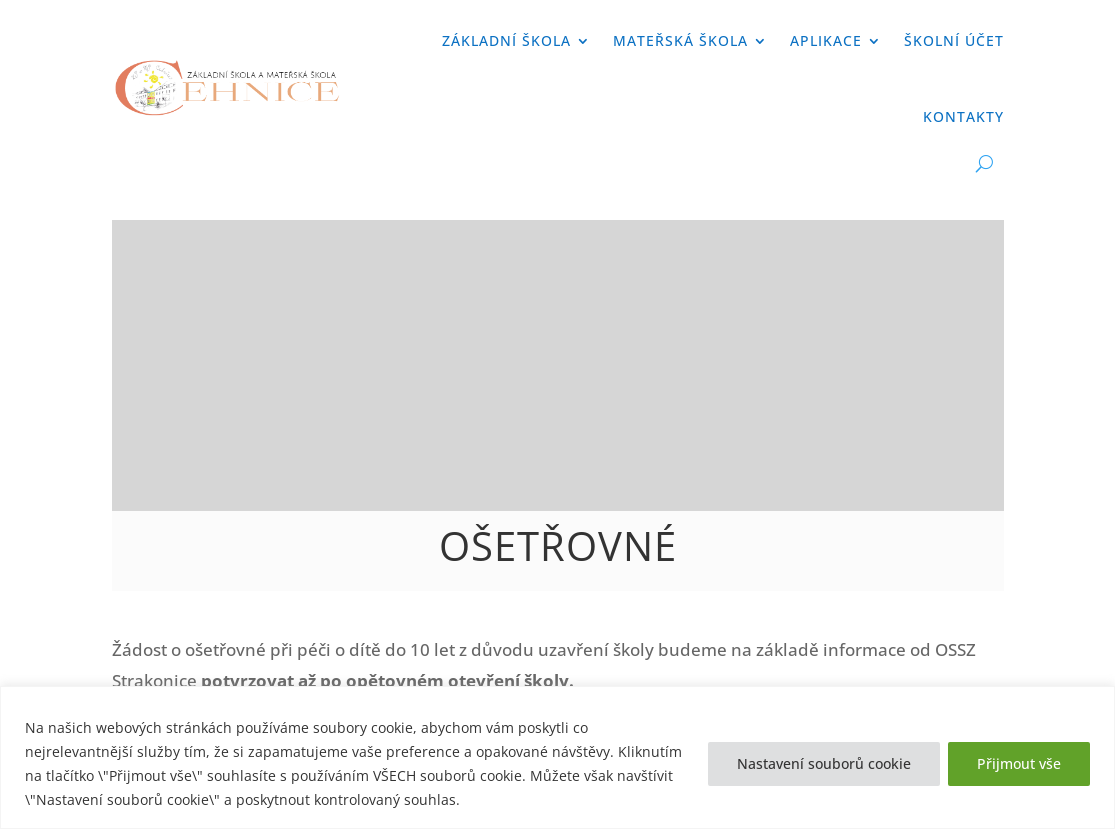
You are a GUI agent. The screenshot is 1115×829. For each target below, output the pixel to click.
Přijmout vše (1019, 763)
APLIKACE (826, 40)
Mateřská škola (680, 40)
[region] (557, 757)
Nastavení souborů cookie (824, 763)
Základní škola (506, 40)
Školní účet (954, 40)
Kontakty (963, 116)
